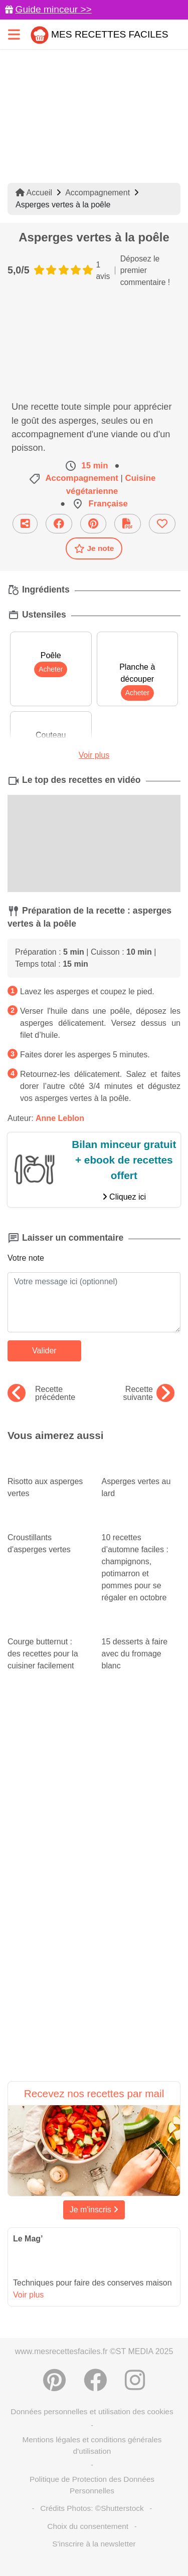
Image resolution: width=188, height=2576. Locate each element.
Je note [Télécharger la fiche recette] (94, 548)
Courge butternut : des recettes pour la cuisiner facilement (47, 1644)
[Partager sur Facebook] (59, 523)
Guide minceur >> (53, 9)
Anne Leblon (60, 1118)
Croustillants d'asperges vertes (47, 1534)
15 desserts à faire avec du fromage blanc (141, 1644)
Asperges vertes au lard (141, 1478)
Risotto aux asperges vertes (47, 1478)
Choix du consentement (87, 2526)
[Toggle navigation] (14, 34)
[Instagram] (135, 2380)
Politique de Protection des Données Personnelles (92, 2485)
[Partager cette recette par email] (25, 523)
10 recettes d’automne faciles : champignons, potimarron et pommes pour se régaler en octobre (141, 1558)
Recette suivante (148, 1393)
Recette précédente (41, 1393)
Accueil (34, 192)
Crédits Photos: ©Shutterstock (91, 2508)
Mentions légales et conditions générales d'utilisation (91, 2445)
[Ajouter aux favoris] (162, 523)
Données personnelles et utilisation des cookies (92, 2411)
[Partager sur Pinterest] (93, 523)
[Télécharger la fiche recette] (127, 523)
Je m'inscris (94, 2209)
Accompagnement (97, 192)
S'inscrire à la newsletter (93, 2543)
